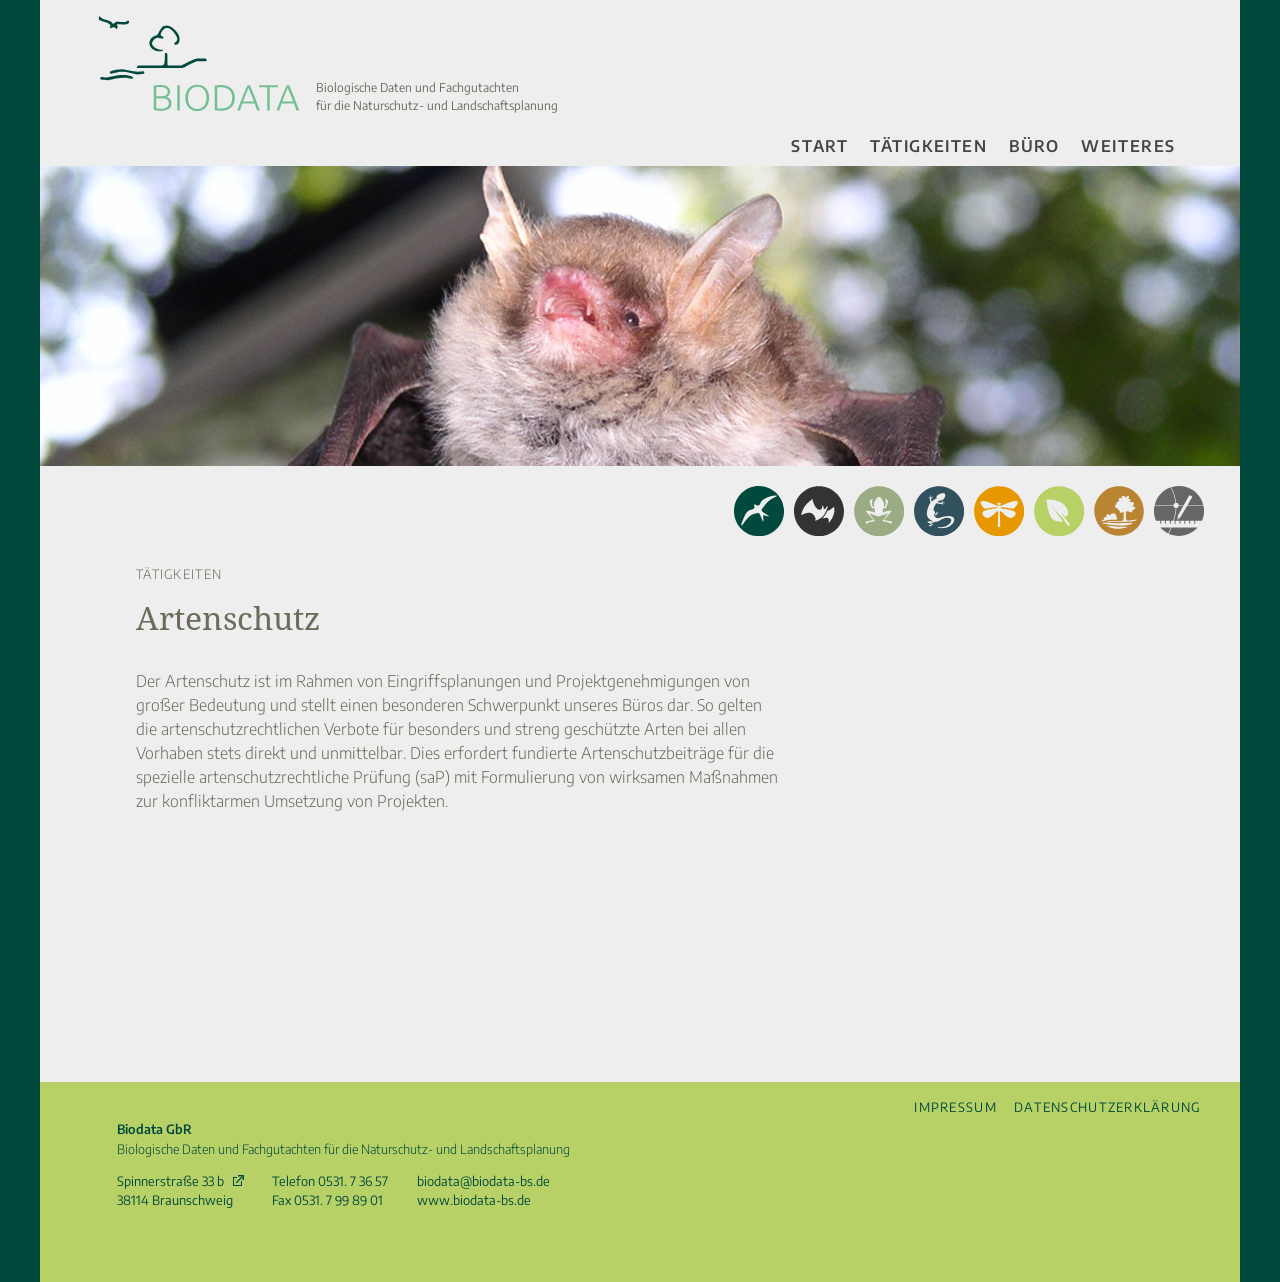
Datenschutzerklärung (1108, 1107)
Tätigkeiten (929, 146)
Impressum (955, 1107)
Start (819, 146)
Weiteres (1128, 146)
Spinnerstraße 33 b (170, 1181)
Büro (1034, 146)
